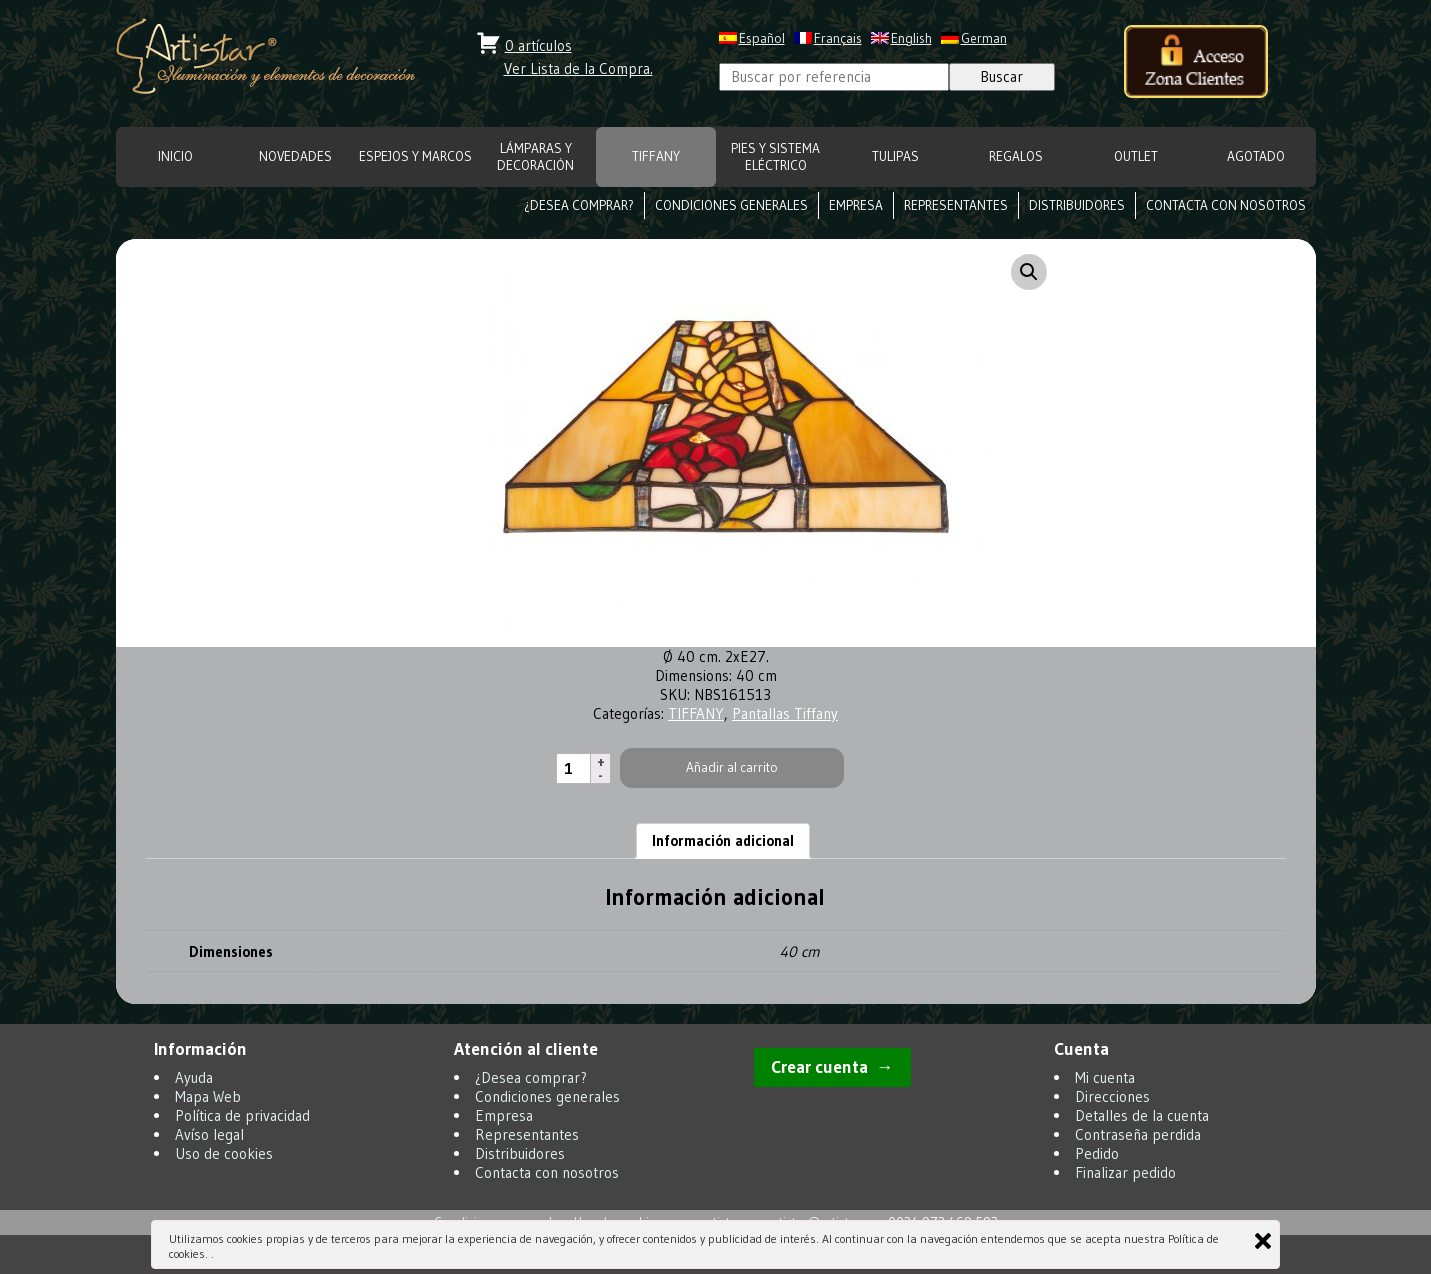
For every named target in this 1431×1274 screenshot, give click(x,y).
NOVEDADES (295, 156)
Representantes (956, 205)
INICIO (175, 156)
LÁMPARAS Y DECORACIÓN (535, 157)
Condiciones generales (731, 205)
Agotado (1256, 156)
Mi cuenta (1105, 1077)
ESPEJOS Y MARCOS (415, 156)
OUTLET (1136, 156)
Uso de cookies (224, 1153)
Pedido (1097, 1153)
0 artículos (538, 45)
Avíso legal (209, 1134)
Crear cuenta (819, 1067)
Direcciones (1112, 1096)
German (984, 38)
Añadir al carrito (732, 767)
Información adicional (723, 840)
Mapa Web (208, 1096)
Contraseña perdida (1138, 1134)
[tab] (723, 841)
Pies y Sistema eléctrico (775, 157)
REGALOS (1016, 156)
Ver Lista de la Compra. (578, 68)
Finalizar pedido (1125, 1172)
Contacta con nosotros (1226, 205)
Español (762, 38)
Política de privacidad (242, 1115)
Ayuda (194, 1077)
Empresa (856, 205)
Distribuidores (1077, 205)
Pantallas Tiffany (785, 713)
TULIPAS (895, 156)
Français (838, 38)
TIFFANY (656, 156)
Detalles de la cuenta (1142, 1115)
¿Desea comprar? (579, 205)
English (911, 38)
